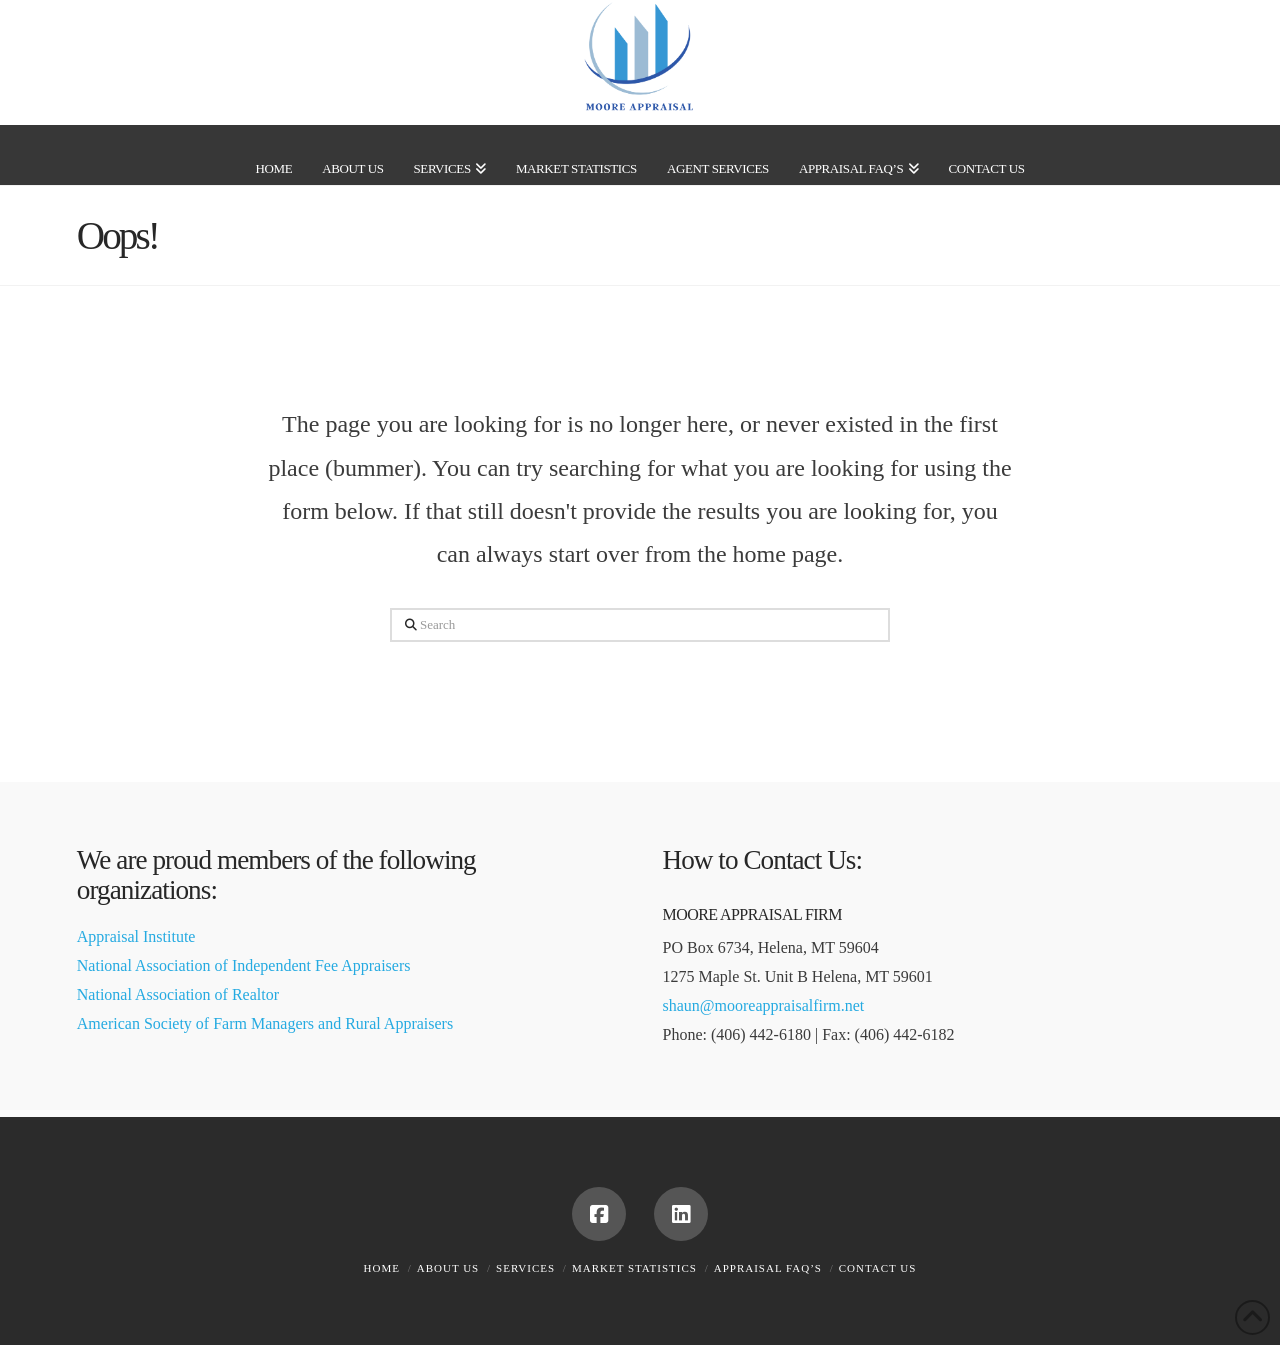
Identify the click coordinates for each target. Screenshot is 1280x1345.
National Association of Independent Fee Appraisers (244, 965)
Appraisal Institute (136, 936)
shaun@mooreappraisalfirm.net (764, 1005)
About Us (448, 1268)
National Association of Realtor (178, 994)
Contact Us (878, 1268)
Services (525, 1268)
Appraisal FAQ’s (768, 1268)
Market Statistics (634, 1268)
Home (382, 1268)
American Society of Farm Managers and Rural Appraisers (265, 1023)
